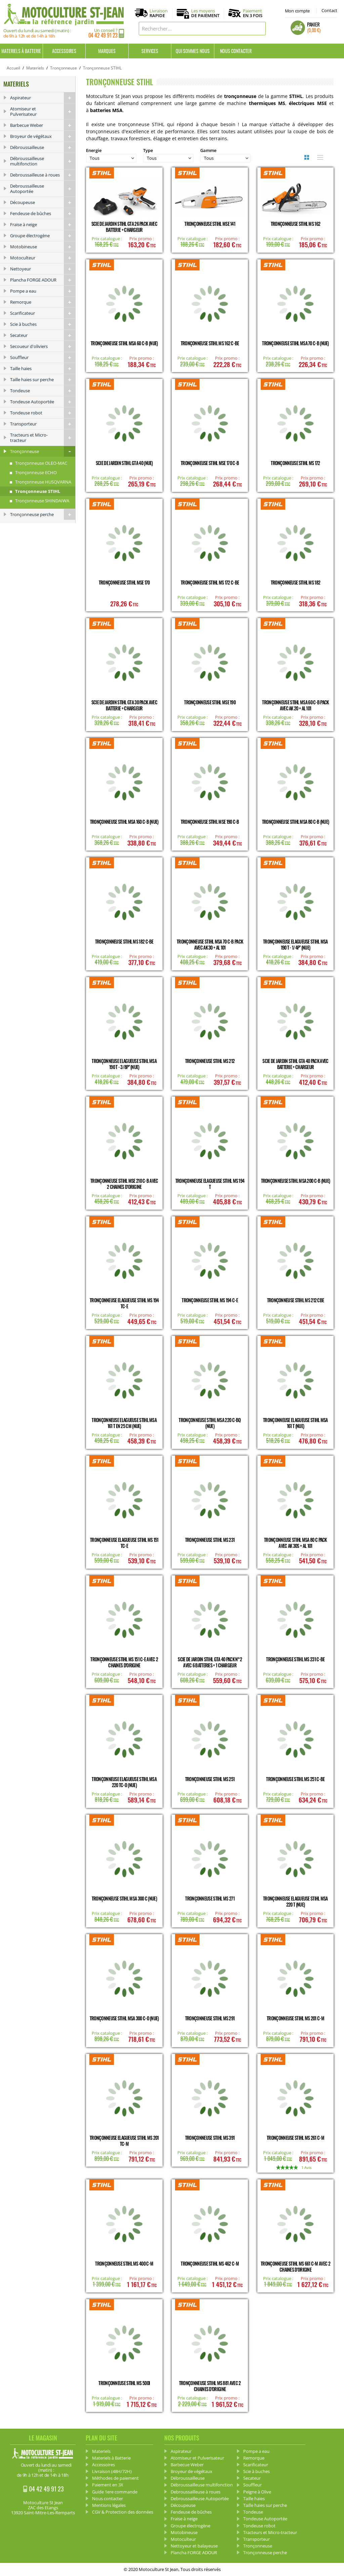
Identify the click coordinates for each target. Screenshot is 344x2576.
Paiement (252, 13)
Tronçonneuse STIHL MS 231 (210, 1539)
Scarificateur (42, 313)
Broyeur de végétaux (42, 136)
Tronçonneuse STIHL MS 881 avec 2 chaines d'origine (210, 2385)
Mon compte (297, 11)
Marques (107, 50)
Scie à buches (42, 324)
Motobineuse (42, 246)
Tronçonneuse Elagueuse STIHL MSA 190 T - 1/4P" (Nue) (295, 944)
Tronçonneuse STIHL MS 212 (210, 1060)
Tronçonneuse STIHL (37, 491)
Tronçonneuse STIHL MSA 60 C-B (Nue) (124, 343)
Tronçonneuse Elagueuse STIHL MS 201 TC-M (124, 2140)
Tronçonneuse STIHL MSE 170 (124, 582)
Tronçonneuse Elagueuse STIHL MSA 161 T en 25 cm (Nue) (124, 1422)
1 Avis (306, 2167)
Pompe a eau (42, 291)
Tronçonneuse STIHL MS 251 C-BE (295, 1778)
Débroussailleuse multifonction (42, 161)
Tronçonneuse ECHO (36, 472)
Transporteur (42, 423)
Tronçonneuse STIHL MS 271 (209, 1898)
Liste (318, 157)
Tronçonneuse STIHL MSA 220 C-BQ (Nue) (210, 1422)
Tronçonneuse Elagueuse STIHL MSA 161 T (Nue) (295, 1422)
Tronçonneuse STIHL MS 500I (124, 2382)
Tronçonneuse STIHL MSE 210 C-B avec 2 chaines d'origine (124, 1183)
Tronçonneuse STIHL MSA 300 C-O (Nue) (124, 2018)
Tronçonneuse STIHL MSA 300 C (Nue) (124, 1898)
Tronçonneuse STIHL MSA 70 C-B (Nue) (295, 343)
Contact (329, 10)
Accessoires (64, 50)
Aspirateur (42, 97)
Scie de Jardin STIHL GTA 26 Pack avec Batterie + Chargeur (124, 226)
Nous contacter (236, 50)
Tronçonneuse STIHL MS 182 (295, 582)
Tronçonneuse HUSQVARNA (43, 482)
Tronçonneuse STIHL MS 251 (210, 1778)
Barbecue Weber (42, 125)
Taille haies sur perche (42, 379)
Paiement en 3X (107, 2485)
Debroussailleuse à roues (42, 174)
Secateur (42, 335)
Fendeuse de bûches (42, 213)
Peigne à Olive (257, 2492)
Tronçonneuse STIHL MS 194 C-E (210, 1300)
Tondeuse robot (42, 412)
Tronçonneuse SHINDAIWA (42, 501)
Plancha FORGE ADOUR (42, 279)
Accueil (13, 68)
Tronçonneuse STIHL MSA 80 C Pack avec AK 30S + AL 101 (295, 1542)
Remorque (42, 302)
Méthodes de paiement (115, 2478)
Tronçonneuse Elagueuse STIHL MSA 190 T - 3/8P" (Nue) (124, 1063)
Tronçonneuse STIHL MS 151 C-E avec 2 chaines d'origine (124, 1662)
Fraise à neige (42, 224)
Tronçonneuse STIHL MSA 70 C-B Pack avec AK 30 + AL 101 (210, 944)
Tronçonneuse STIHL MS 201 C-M (295, 2018)
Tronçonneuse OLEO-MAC (41, 463)
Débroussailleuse (42, 147)
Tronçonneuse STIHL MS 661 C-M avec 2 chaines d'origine (295, 2266)
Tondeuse (42, 390)
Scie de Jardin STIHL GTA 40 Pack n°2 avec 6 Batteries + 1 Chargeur (210, 1662)
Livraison (158, 13)
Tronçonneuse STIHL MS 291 (210, 2018)
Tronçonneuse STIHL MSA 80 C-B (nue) (295, 821)
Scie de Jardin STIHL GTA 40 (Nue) (124, 462)
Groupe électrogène (42, 235)
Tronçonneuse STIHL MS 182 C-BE (124, 941)
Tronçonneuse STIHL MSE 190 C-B (210, 821)
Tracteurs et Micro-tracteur (42, 438)
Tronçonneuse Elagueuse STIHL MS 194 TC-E (124, 1303)
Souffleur (42, 357)
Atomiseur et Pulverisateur (42, 111)
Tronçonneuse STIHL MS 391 (210, 2137)
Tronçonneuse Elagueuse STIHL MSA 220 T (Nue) (295, 1901)
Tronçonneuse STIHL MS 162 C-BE (210, 343)
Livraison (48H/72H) (112, 2471)
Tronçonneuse (63, 68)
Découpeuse (42, 202)
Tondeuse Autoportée (42, 401)
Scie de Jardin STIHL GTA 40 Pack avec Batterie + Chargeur (295, 1063)
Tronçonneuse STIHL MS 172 (295, 462)
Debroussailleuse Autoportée (42, 189)
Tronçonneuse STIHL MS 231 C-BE (295, 1659)
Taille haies (42, 368)
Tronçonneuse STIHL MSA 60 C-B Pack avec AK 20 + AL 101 (295, 705)
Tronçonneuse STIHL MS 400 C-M (124, 2263)
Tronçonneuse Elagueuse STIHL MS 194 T (210, 1183)
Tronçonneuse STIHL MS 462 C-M (210, 2263)
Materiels (35, 68)
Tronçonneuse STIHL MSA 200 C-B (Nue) (295, 1180)
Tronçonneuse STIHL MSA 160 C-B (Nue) (124, 821)
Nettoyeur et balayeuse (194, 2546)
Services (149, 50)
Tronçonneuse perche (42, 514)
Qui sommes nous (193, 50)
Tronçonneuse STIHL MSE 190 (209, 702)
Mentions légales (109, 2505)
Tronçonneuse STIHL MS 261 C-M (295, 2137)
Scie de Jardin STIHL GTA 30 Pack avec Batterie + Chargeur (124, 705)
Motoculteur (42, 257)
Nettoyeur (42, 268)
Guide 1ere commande (114, 2492)
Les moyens (205, 13)
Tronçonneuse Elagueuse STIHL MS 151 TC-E (124, 1542)
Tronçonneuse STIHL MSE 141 (209, 223)
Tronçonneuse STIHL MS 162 (295, 223)
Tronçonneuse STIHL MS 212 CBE (295, 1300)
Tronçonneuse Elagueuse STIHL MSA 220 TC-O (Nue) (124, 1781)
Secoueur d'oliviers (42, 346)
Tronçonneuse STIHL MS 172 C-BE (210, 582)
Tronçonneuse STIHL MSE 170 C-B (210, 462)
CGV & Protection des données (122, 2512)
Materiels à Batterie (21, 50)
